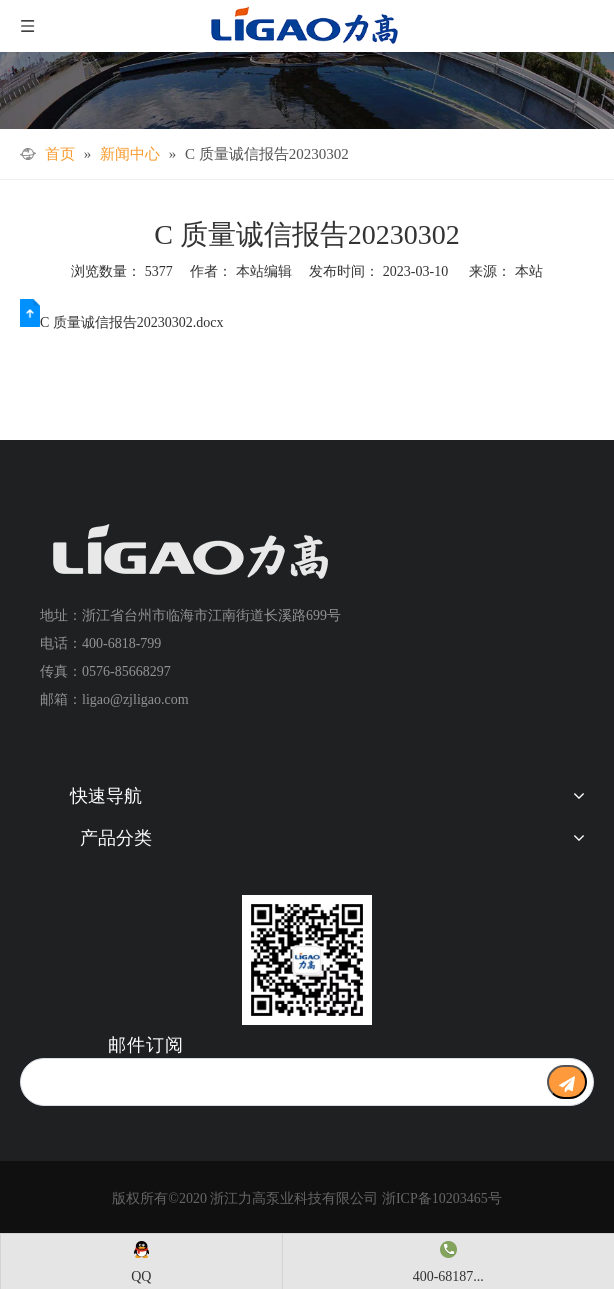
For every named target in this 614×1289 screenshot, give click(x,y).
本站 (529, 271)
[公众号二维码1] (307, 960)
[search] (278, 1082)
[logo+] (190, 552)
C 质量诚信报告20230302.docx (132, 322)
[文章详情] (307, 90)
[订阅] (567, 1082)
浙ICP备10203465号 (442, 1198)
